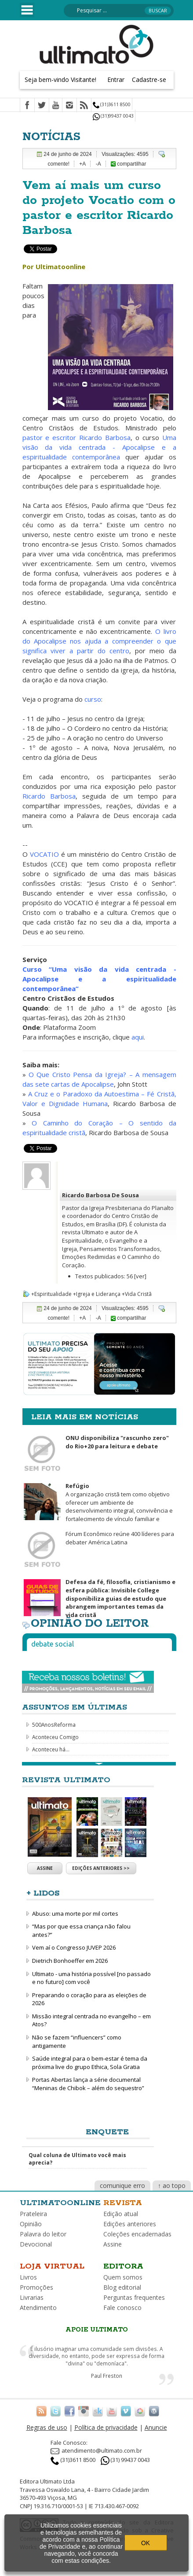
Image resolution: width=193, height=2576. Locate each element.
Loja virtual (52, 2266)
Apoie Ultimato (97, 2330)
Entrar (115, 79)
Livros (28, 2277)
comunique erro (122, 2185)
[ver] (140, 1276)
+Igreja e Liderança (96, 1294)
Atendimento (38, 2307)
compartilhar (128, 164)
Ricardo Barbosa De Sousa (100, 1195)
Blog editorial (122, 2287)
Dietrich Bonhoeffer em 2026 (70, 1961)
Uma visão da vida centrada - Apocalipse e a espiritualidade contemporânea (99, 447)
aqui (137, 1037)
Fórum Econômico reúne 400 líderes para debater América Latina (120, 1538)
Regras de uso (46, 2427)
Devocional (36, 2244)
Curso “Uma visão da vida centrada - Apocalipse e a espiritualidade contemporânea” (99, 979)
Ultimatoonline (60, 2203)
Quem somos (122, 2277)
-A (98, 164)
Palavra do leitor (43, 2234)
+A (82, 164)
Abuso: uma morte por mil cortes (75, 1913)
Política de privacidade (106, 2427)
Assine (45, 1868)
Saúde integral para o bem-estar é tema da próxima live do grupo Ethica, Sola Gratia (89, 2062)
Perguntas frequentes (134, 2297)
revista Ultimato (83, 1232)
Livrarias (32, 2297)
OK (145, 2542)
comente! (58, 164)
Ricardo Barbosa (49, 796)
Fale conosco (122, 2307)
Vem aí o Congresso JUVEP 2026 (74, 1947)
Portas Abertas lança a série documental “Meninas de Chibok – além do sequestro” (88, 2084)
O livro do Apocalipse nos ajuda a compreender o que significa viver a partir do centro (99, 641)
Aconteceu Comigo (55, 1736)
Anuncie (156, 2427)
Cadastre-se (149, 79)
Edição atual (120, 2214)
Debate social (52, 1644)
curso (92, 699)
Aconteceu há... (50, 1749)
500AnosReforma (54, 1724)
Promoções (36, 2287)
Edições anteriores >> (101, 1868)
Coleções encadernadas (137, 2234)
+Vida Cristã (137, 1294)
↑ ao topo (172, 2185)
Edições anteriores (129, 2224)
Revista (122, 2203)
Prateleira (33, 2214)
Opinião (31, 2224)
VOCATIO (44, 854)
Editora (123, 2266)
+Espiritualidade (51, 1294)
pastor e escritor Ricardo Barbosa (76, 437)
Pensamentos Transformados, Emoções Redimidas (111, 1253)
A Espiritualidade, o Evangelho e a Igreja (104, 1240)
